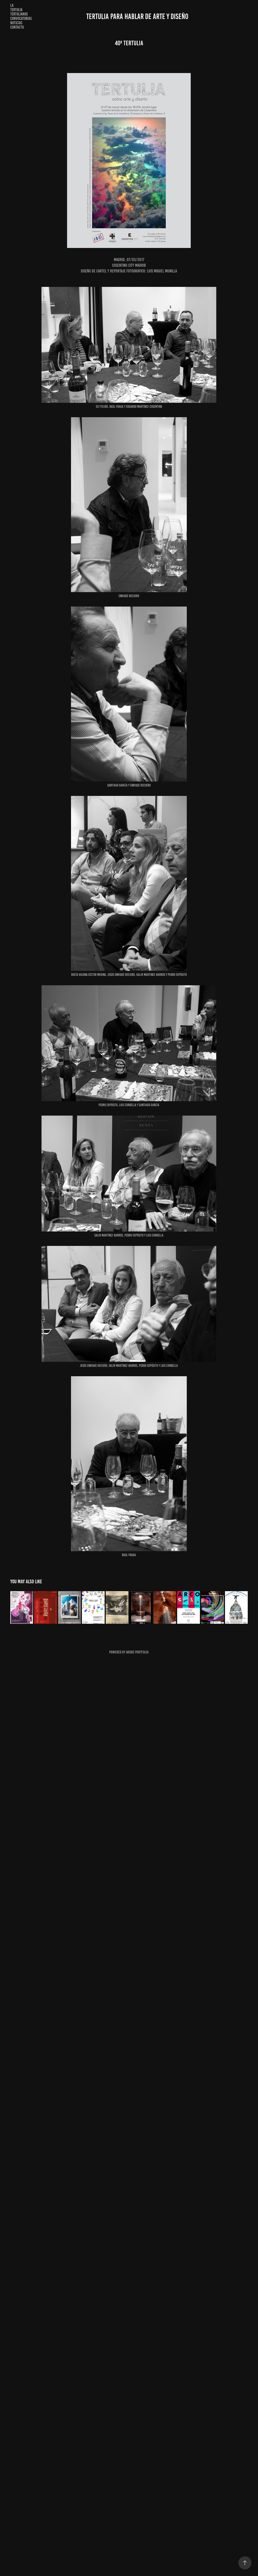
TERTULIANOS (19, 14)
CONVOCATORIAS (21, 18)
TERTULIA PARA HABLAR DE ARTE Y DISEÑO (137, 16)
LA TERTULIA (16, 7)
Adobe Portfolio (137, 1652)
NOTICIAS (16, 23)
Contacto (17, 27)
